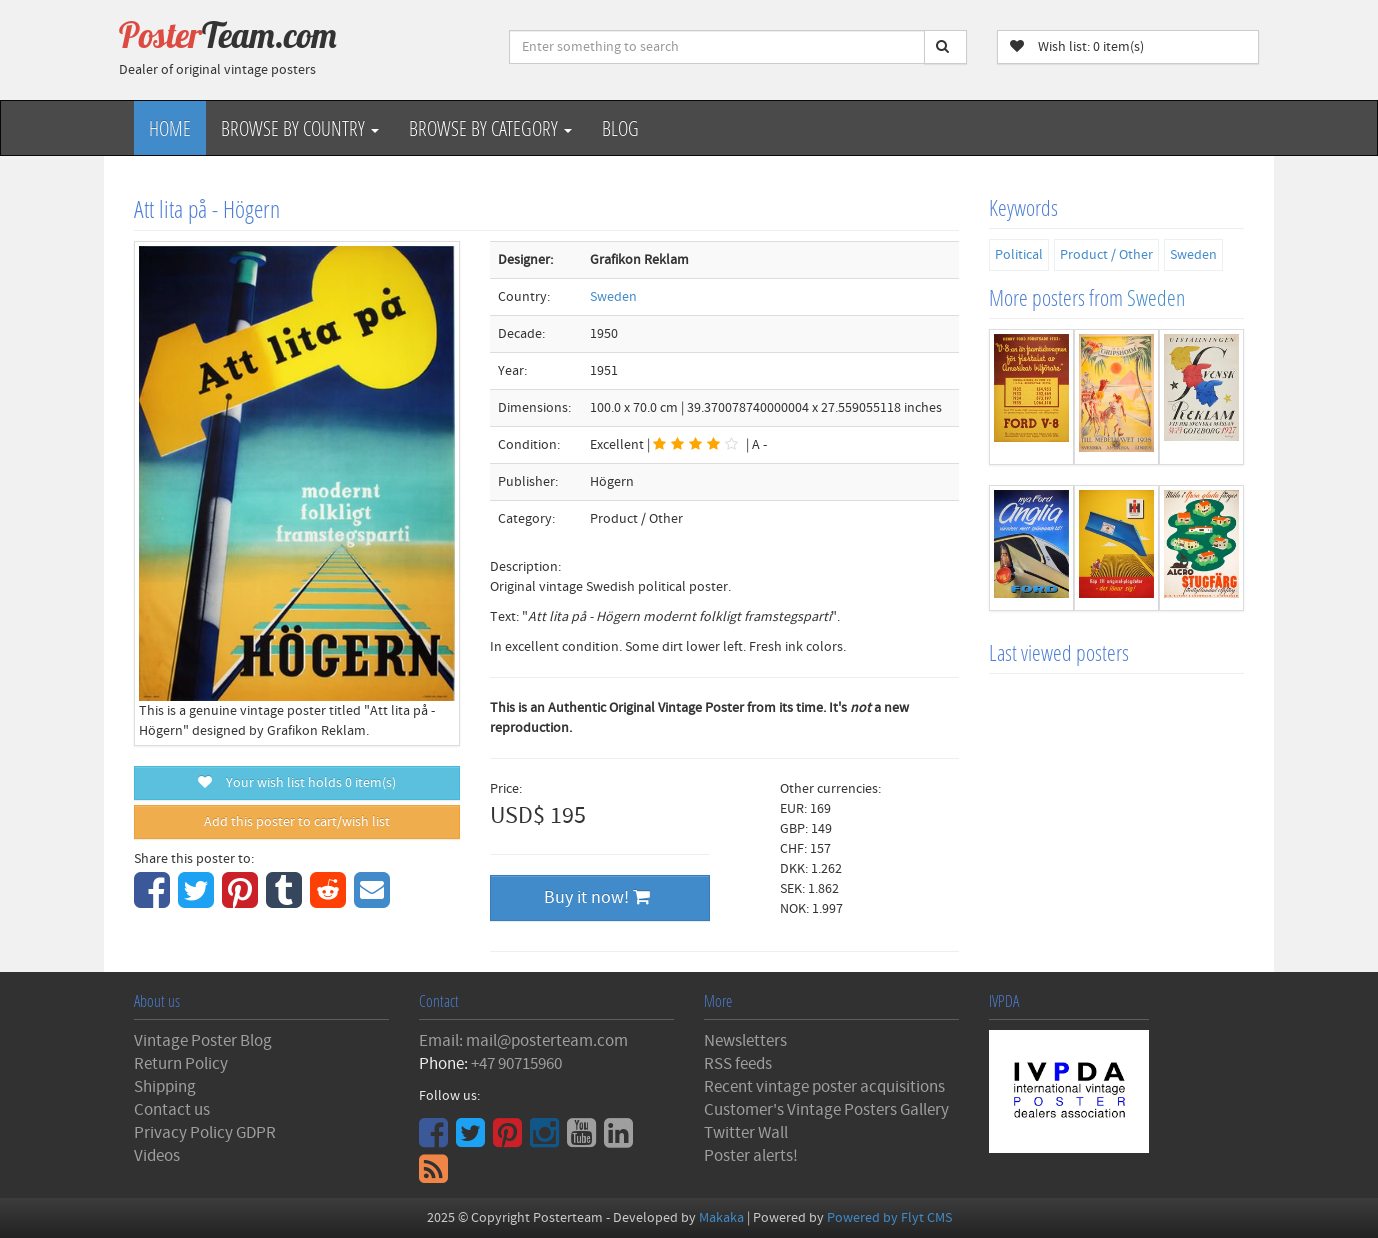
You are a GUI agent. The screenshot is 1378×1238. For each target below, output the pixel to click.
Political (1019, 255)
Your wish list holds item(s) (297, 783)
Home (170, 128)
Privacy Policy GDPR (205, 1133)
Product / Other (1106, 255)
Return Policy (181, 1064)
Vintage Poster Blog (203, 1041)
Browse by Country (300, 128)
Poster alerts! (751, 1156)
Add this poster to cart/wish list (297, 822)
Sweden (613, 297)
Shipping (165, 1087)
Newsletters (745, 1041)
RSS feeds (738, 1064)
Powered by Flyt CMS (889, 1218)
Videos (157, 1156)
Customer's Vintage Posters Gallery (826, 1110)
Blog (620, 128)
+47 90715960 (516, 1064)
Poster (228, 35)
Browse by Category (490, 128)
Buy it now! (597, 897)
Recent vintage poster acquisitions (824, 1087)
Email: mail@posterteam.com (523, 1041)
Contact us (172, 1110)
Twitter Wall (746, 1133)
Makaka (721, 1218)
